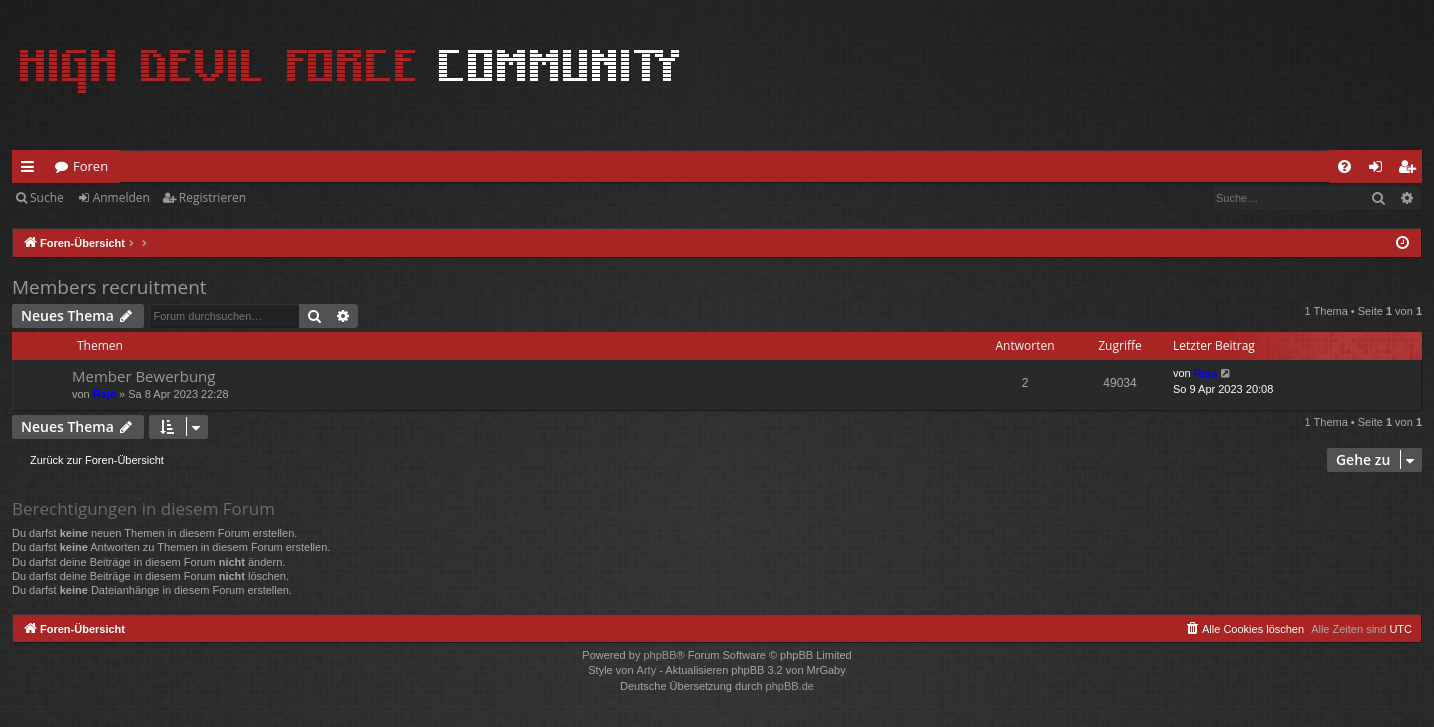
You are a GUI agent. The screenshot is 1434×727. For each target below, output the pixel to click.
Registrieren (212, 197)
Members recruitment (109, 287)
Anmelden (121, 197)
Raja (104, 394)
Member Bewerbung (143, 376)
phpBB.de (790, 686)
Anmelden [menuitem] (1381, 170)
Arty (647, 670)
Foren (90, 166)
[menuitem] (1344, 166)
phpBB (659, 655)
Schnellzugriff (31, 170)
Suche (47, 197)
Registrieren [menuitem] (1411, 170)
